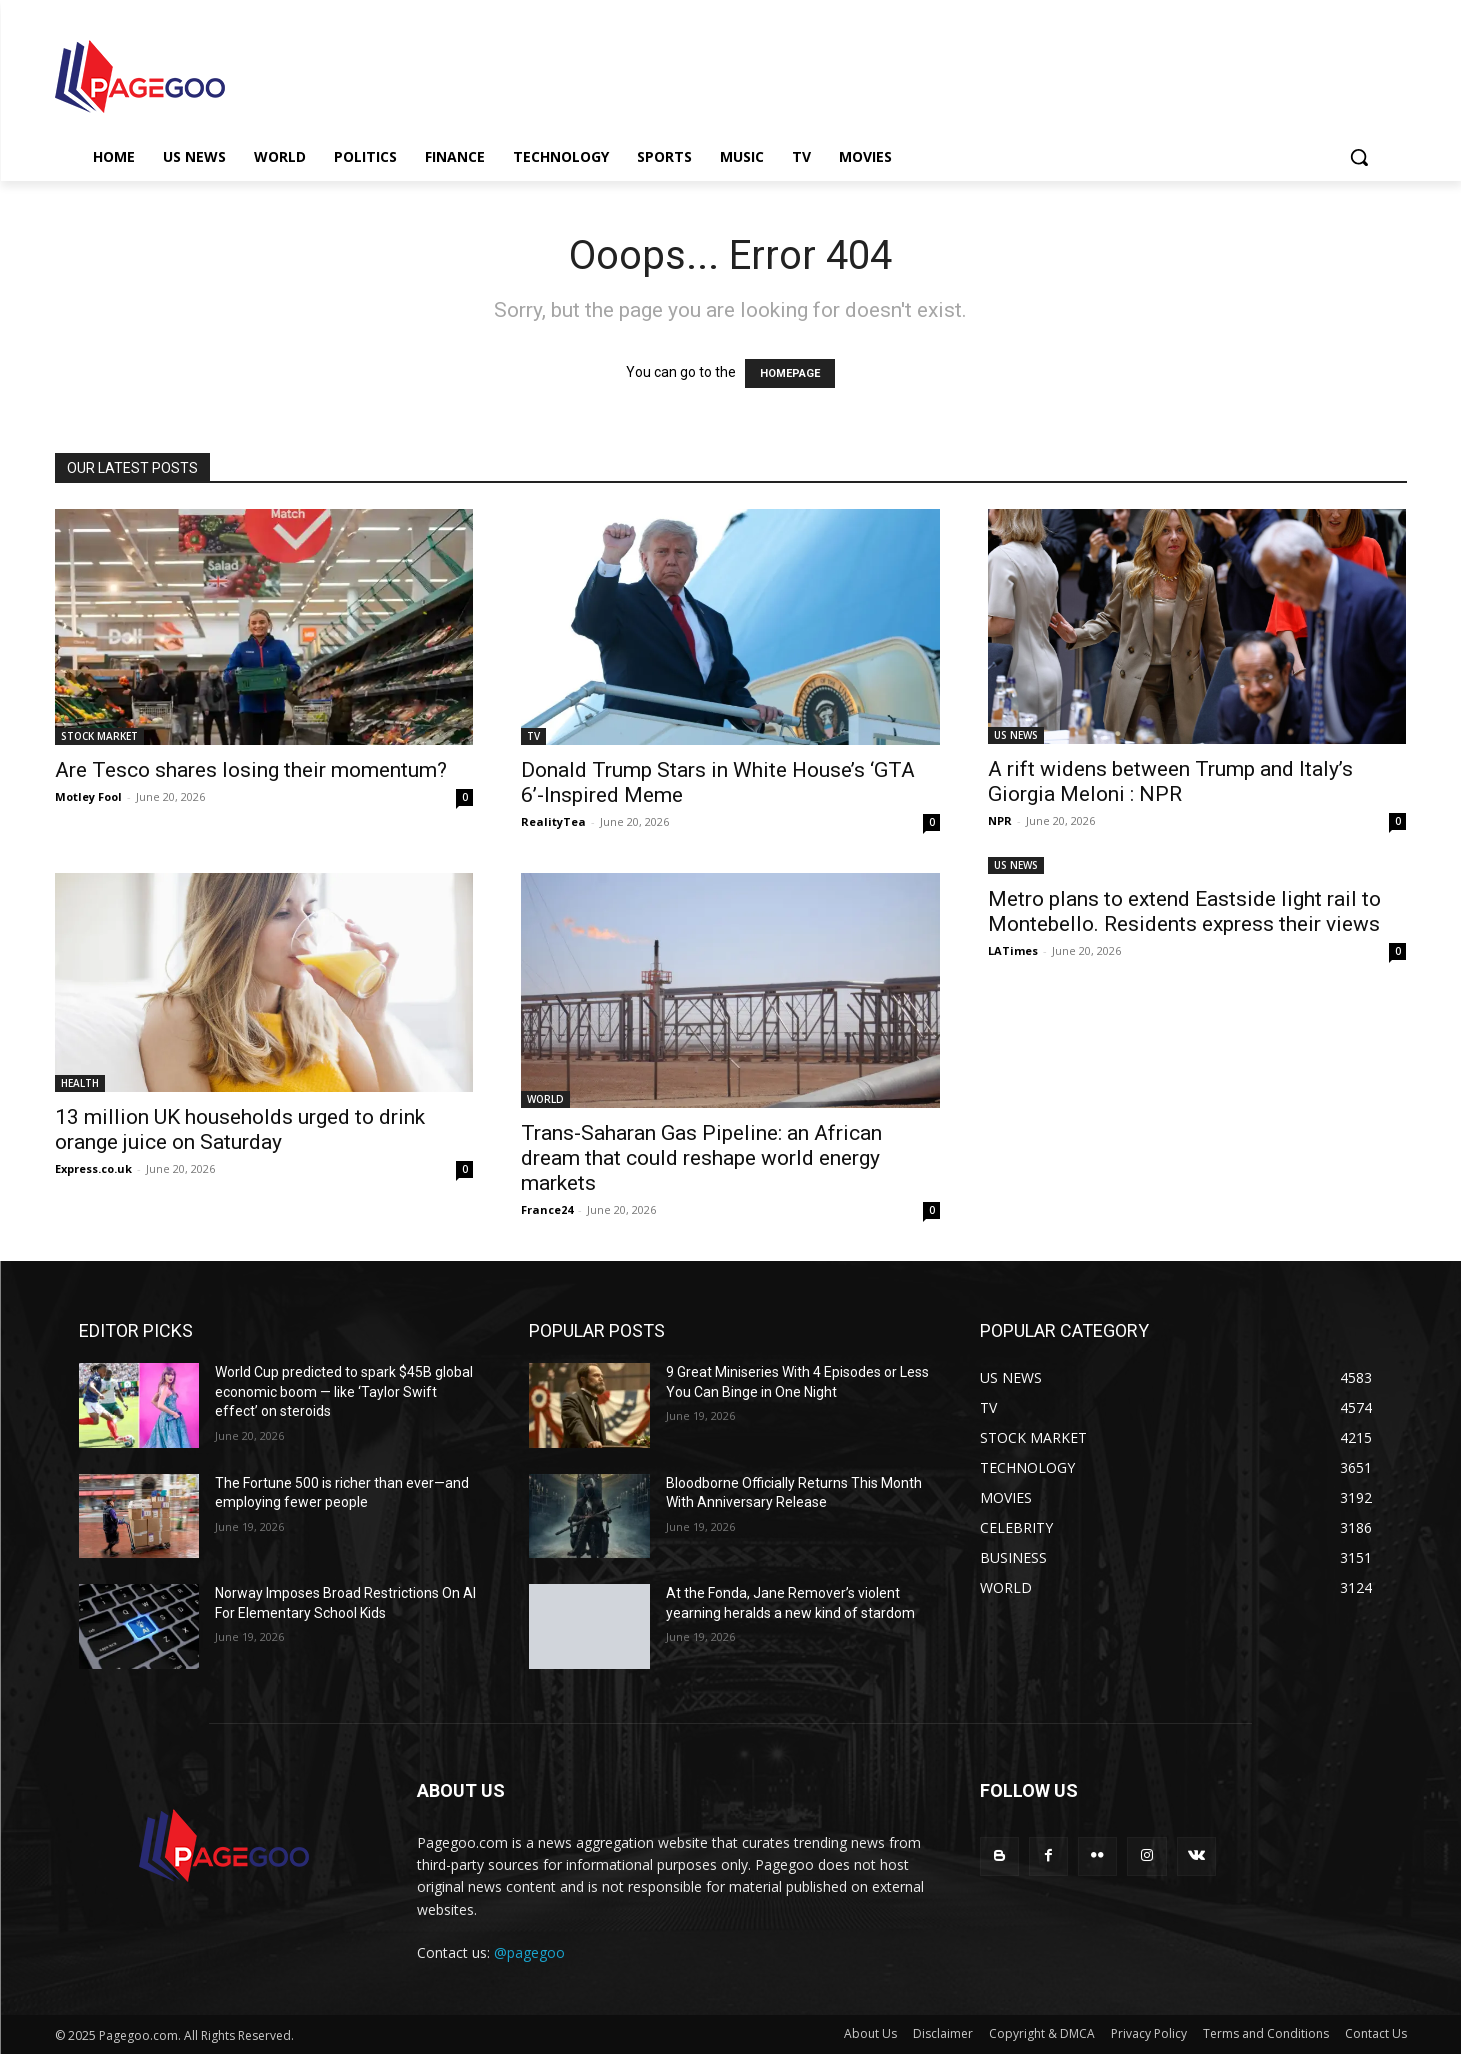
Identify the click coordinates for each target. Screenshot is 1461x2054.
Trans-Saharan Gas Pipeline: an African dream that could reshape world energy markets (701, 1158)
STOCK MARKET (99, 736)
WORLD (545, 1099)
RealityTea (553, 821)
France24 (547, 1209)
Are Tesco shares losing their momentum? (251, 770)
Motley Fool (88, 796)
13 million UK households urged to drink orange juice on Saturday (240, 1129)
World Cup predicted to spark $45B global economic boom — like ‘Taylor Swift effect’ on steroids (344, 1391)
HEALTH (80, 1083)
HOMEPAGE (790, 373)
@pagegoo (529, 1952)
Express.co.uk (93, 1168)
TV (533, 736)
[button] (1359, 157)
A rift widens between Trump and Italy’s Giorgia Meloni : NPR (1170, 781)
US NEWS (1016, 735)
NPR (1000, 820)
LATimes (1013, 950)
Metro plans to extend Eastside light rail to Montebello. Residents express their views (1184, 911)
